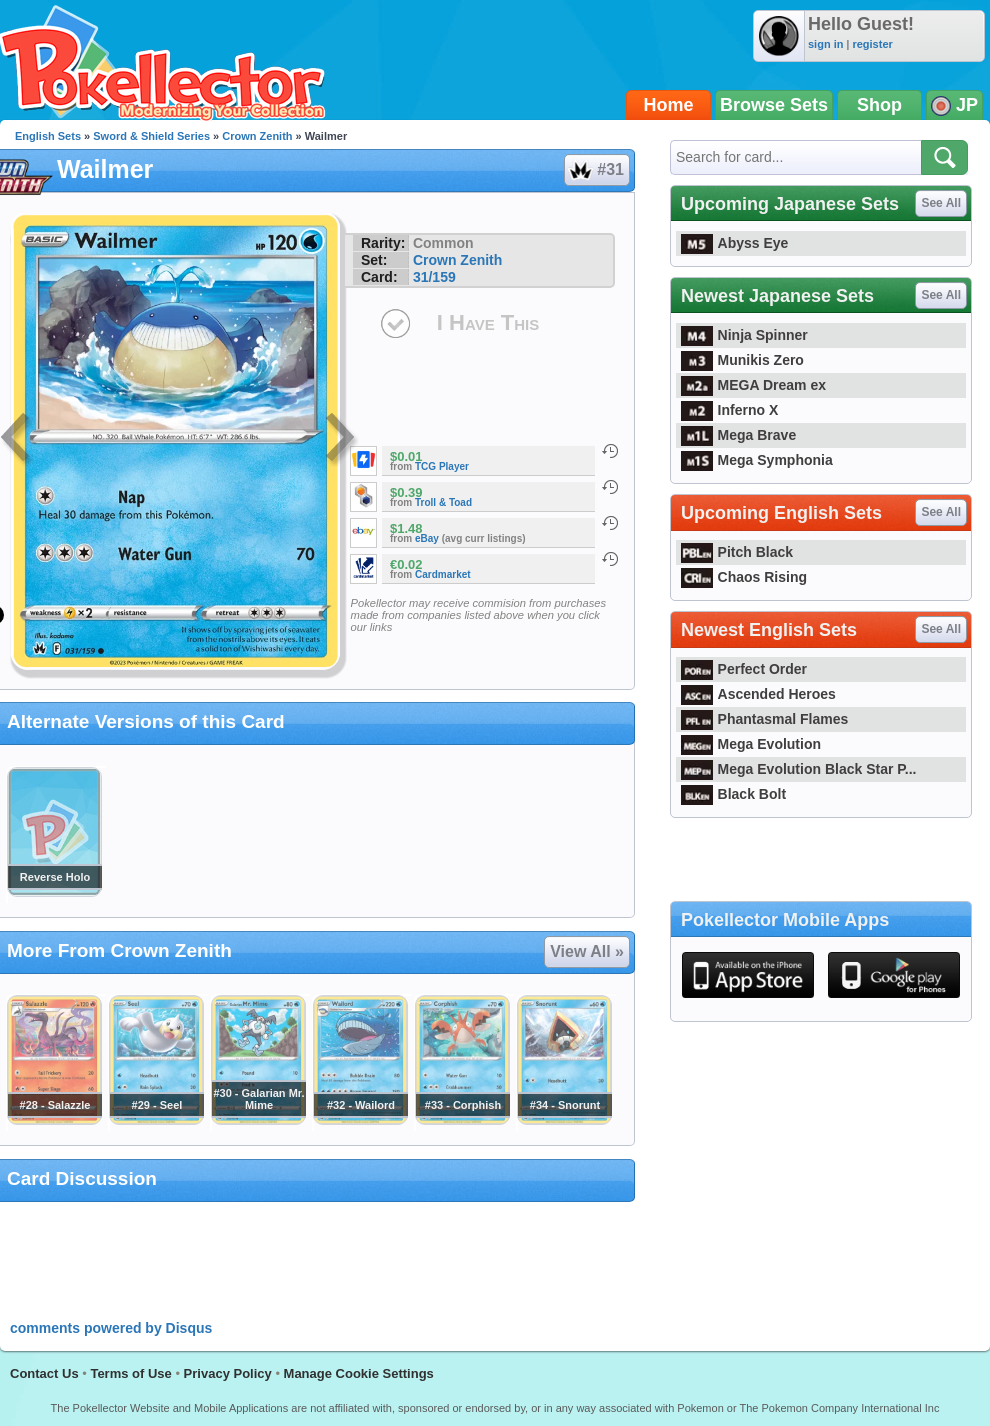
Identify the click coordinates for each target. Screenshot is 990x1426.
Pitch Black (737, 552)
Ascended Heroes (758, 694)
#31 (596, 170)
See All (941, 203)
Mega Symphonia (757, 460)
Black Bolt (733, 794)
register (872, 44)
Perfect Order (744, 669)
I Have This (488, 322)
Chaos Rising (744, 577)
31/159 (434, 277)
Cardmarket (443, 574)
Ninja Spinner (744, 335)
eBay (427, 538)
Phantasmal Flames (764, 719)
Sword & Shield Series (151, 136)
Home (669, 105)
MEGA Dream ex (753, 385)
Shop (879, 105)
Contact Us (44, 1373)
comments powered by (111, 1328)
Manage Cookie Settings (359, 1373)
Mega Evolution (751, 744)
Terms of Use (130, 1373)
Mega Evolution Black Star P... (799, 769)
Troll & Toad (443, 502)
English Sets (48, 136)
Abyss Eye (734, 243)
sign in (825, 44)
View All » (587, 951)
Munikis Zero (742, 360)
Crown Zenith (257, 136)
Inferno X (729, 410)
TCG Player (442, 466)
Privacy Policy (228, 1373)
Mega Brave (738, 435)
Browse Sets (774, 105)
